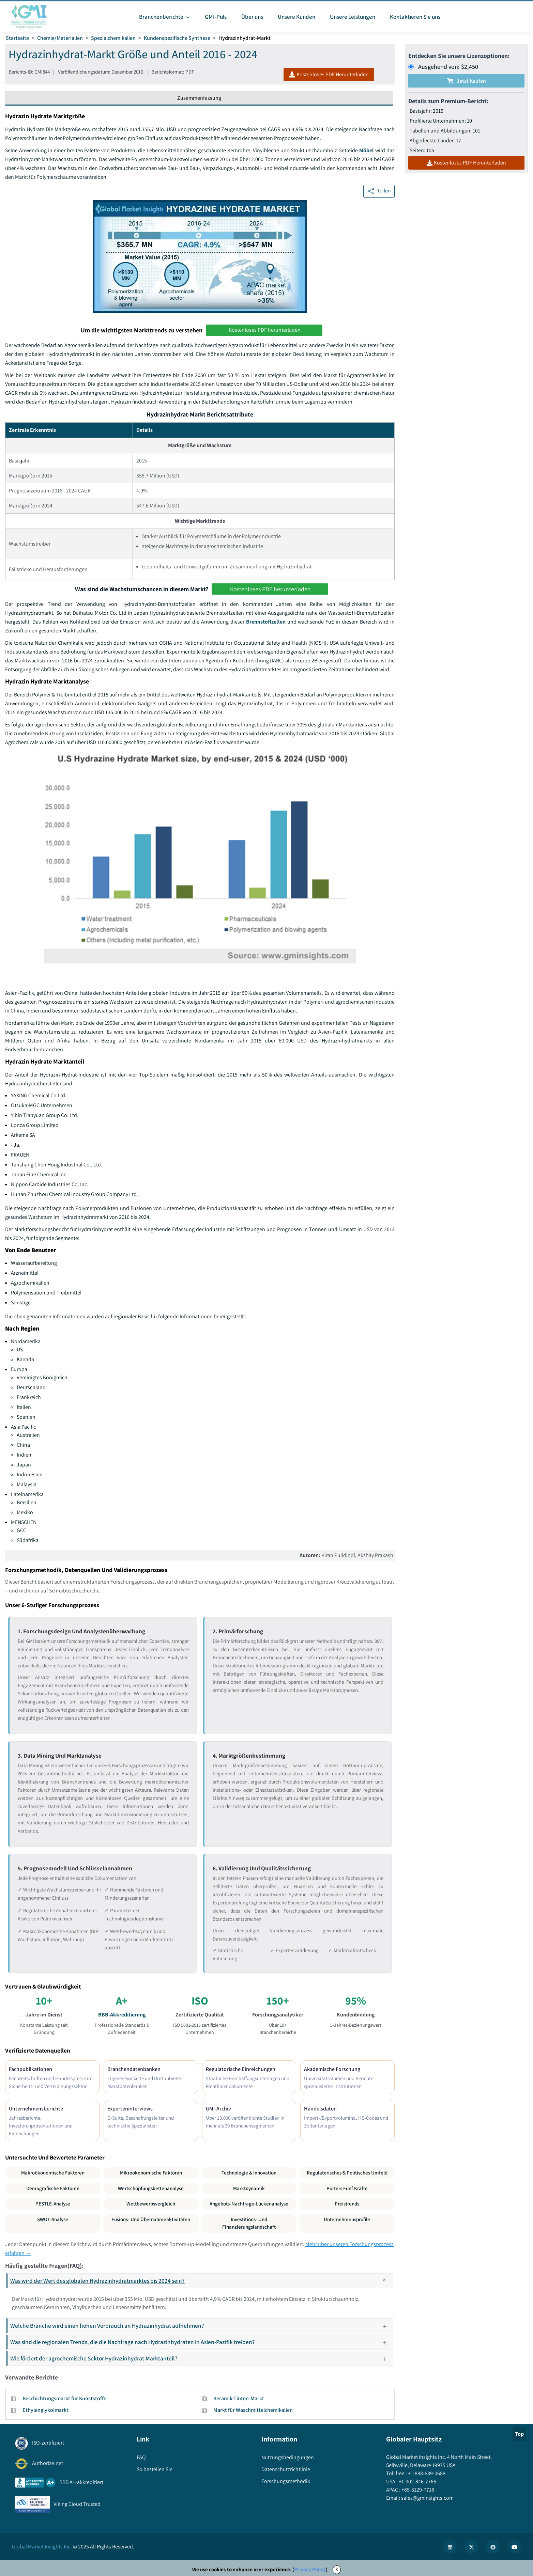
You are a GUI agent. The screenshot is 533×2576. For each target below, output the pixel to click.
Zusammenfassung (199, 97)
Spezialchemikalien (113, 38)
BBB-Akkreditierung (122, 2014)
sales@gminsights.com (427, 2497)
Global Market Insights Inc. (42, 2546)
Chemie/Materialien (60, 38)
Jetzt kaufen (466, 80)
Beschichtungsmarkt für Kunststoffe (64, 2398)
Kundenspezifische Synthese (177, 38)
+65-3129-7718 (417, 2489)
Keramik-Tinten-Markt (238, 2398)
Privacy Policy (310, 2569)
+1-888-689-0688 (426, 2473)
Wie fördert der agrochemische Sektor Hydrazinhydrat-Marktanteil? (201, 2358)
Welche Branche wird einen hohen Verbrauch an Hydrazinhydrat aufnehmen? (201, 2325)
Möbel (366, 150)
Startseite (17, 38)
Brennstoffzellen (266, 621)
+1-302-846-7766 (417, 2481)
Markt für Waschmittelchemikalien (253, 2410)
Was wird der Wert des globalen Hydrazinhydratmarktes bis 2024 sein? (201, 2280)
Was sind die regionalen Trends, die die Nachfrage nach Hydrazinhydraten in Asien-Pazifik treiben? (201, 2342)
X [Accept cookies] (336, 2569)
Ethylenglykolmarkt (45, 2410)
